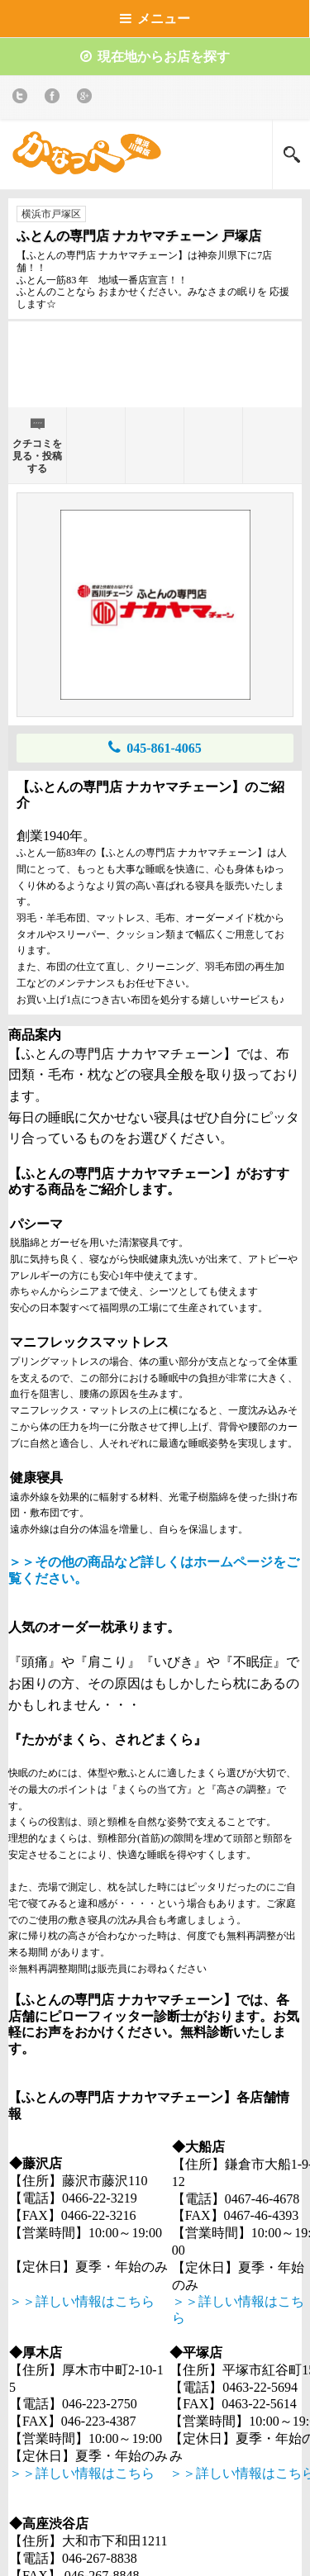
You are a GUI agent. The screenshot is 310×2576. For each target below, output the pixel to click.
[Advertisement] (155, 371)
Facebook (55, 98)
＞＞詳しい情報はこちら (82, 2301)
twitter (22, 98)
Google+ (87, 98)
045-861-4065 (155, 747)
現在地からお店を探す (155, 57)
